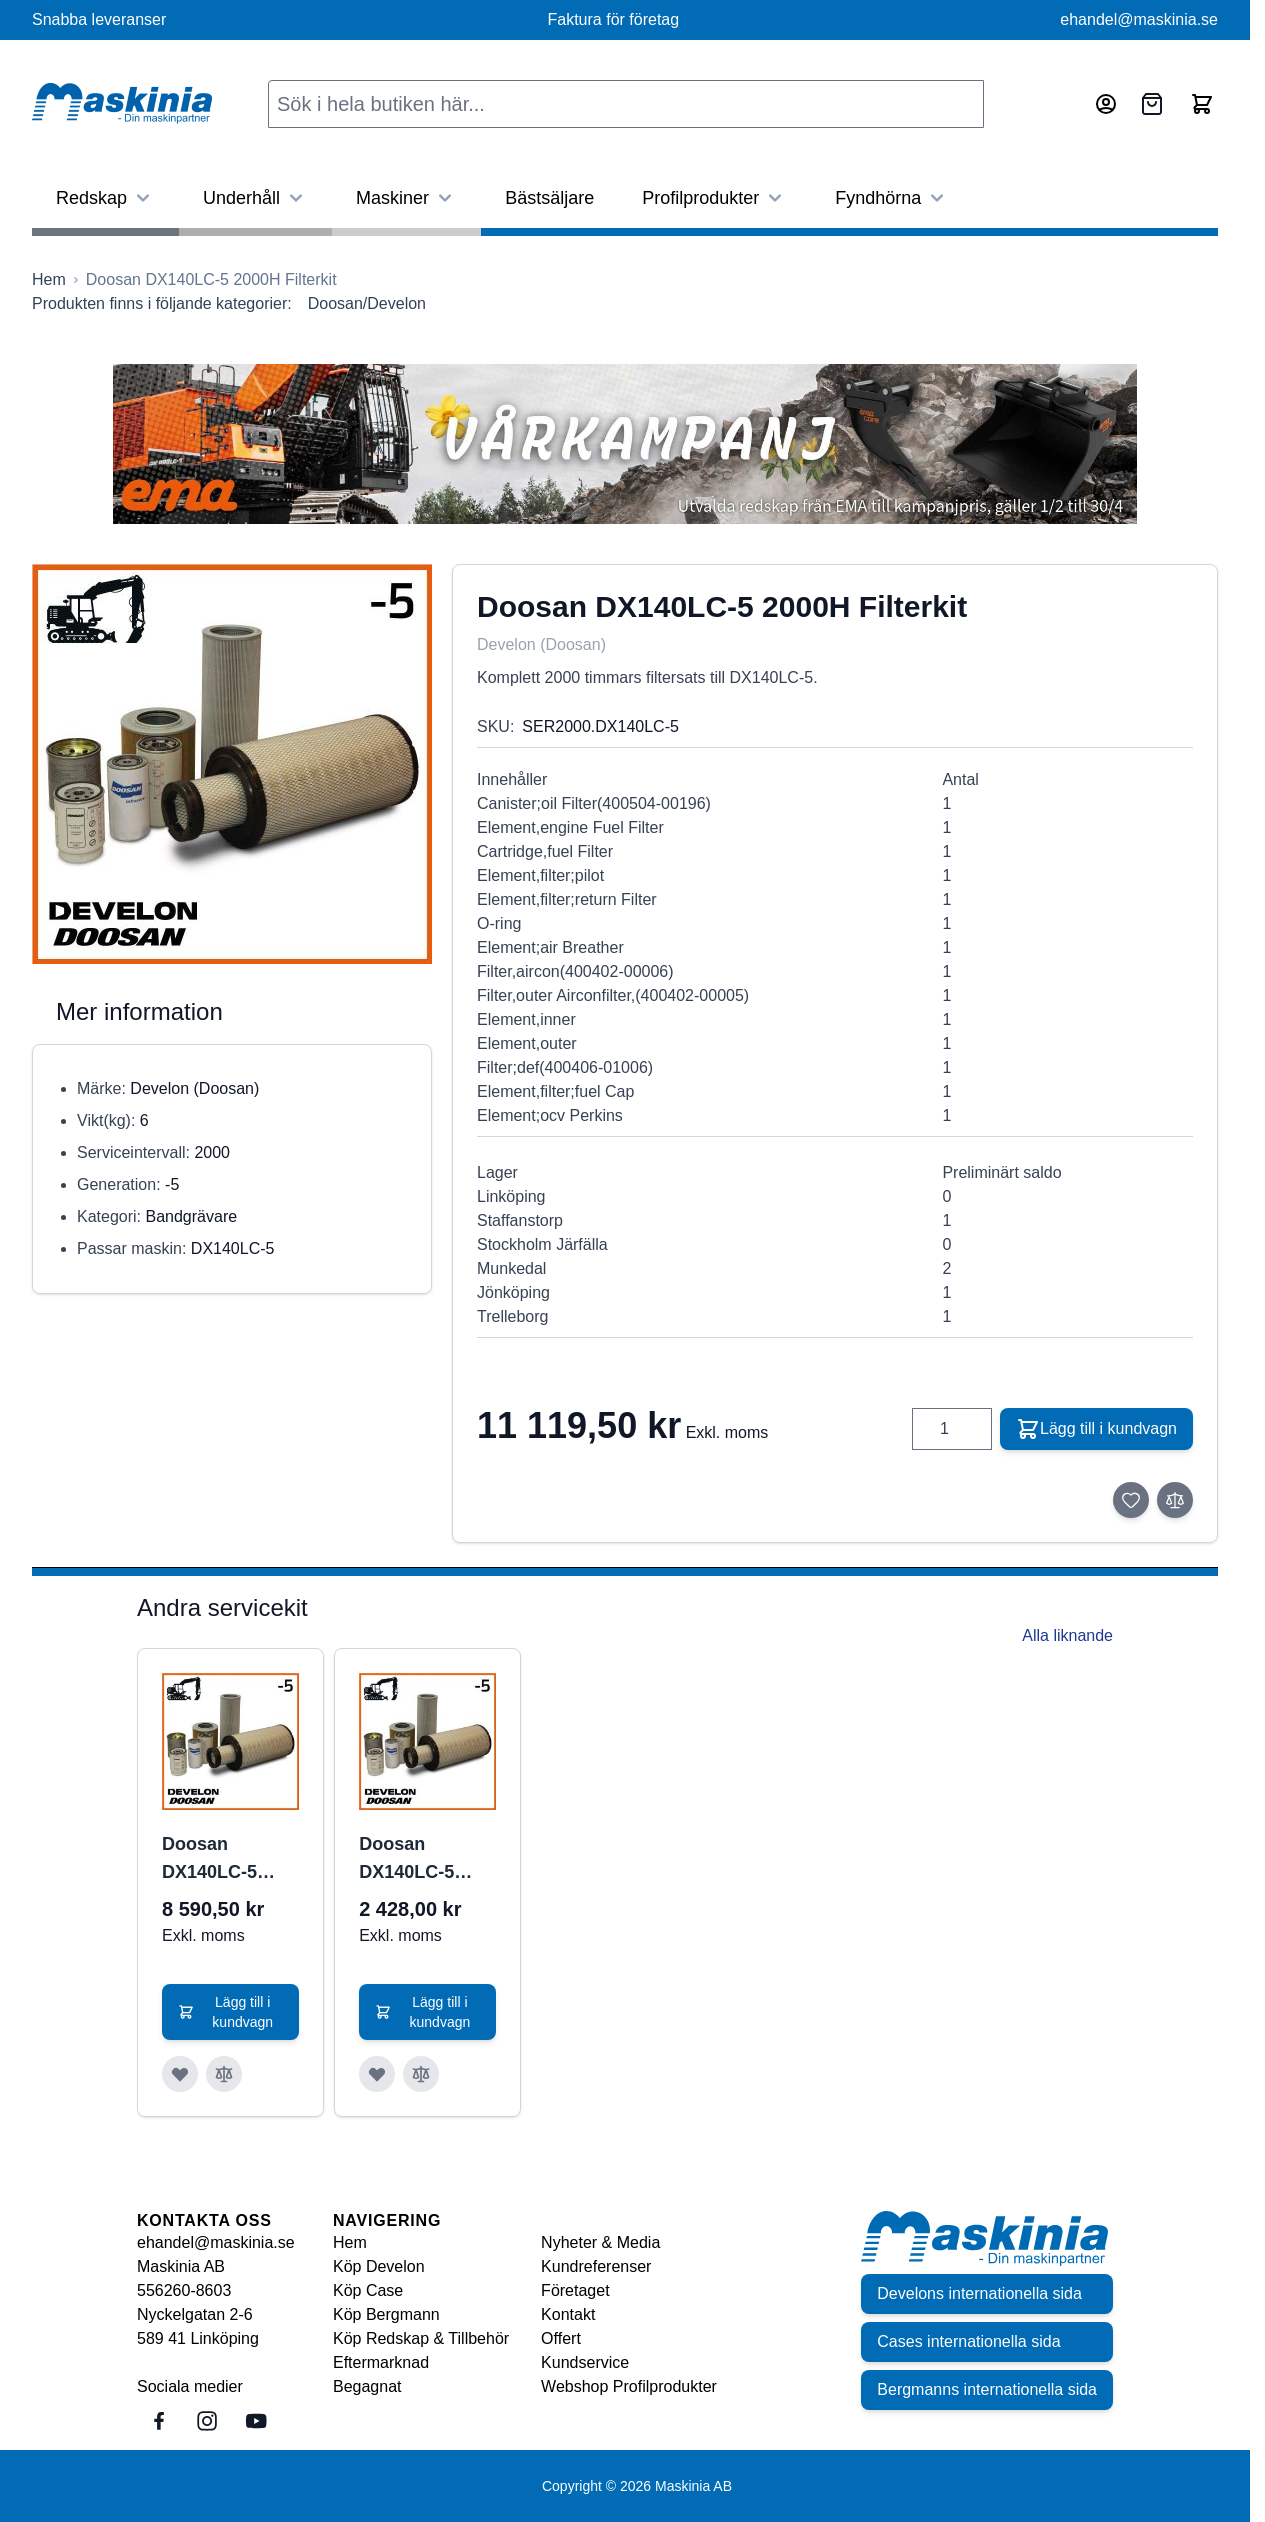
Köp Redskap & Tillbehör (421, 2338)
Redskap (105, 198)
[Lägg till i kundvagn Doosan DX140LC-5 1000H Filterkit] (230, 2012)
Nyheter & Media (600, 2242)
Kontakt (568, 2314)
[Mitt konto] (1106, 104)
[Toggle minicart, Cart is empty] (1202, 104)
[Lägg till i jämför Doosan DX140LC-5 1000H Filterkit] (224, 2074)
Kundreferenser (596, 2266)
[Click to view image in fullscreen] (232, 764)
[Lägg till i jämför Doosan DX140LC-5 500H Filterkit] (421, 2074)
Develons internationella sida (979, 2293)
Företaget (575, 2290)
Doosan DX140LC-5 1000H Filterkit (223, 1860)
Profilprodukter (714, 198)
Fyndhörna (892, 198)
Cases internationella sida (968, 2341)
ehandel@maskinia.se (1139, 19)
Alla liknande (1067, 1635)
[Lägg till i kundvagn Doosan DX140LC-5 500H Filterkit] (427, 2012)
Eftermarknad (381, 2362)
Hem (350, 2242)
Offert (561, 2338)
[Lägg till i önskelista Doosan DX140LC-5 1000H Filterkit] (180, 2074)
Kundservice (585, 2362)
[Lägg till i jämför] (1175, 1500)
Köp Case (368, 2290)
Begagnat (367, 2386)
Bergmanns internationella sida (987, 2389)
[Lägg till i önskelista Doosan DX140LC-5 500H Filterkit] (377, 2074)
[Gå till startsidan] (49, 280)
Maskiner (406, 198)
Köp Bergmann (386, 2314)
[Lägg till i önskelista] (1131, 1500)
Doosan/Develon (367, 303)
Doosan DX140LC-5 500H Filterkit (415, 1860)
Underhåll (255, 198)
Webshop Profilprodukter (629, 2386)
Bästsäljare (549, 198)
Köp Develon (379, 2266)
